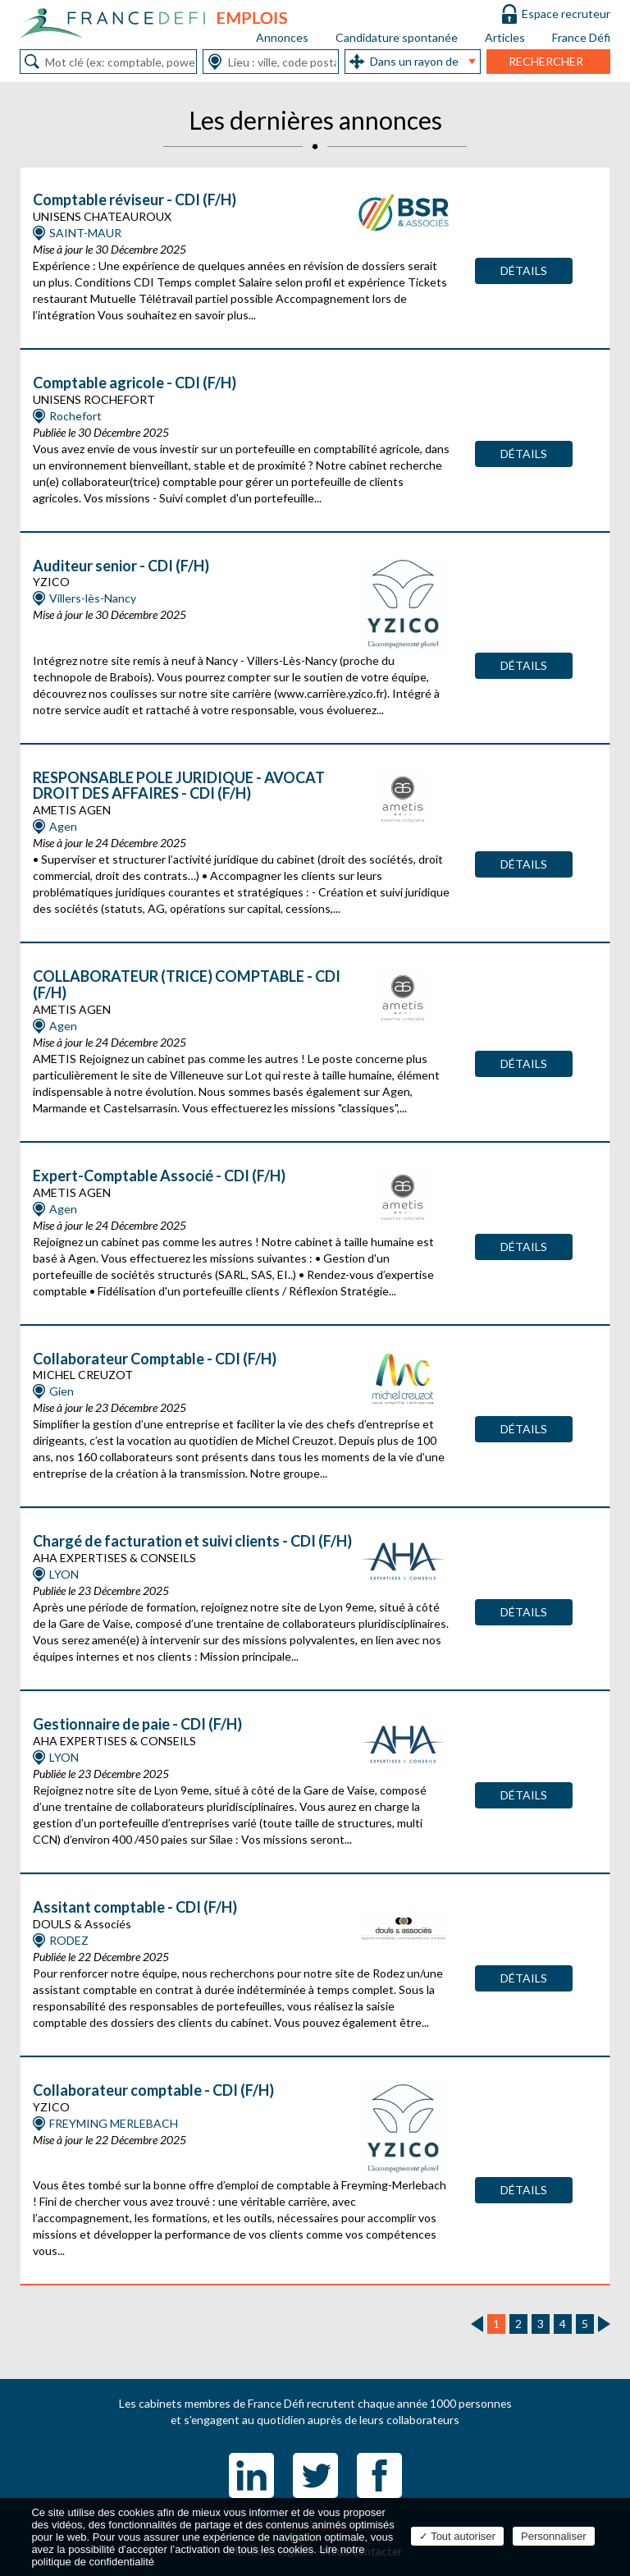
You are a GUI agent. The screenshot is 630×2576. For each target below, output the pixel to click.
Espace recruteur (566, 14)
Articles (505, 37)
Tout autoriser (457, 2536)
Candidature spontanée (397, 37)
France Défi (581, 37)
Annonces (282, 37)
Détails (523, 270)
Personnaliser (554, 2536)
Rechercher (546, 61)
